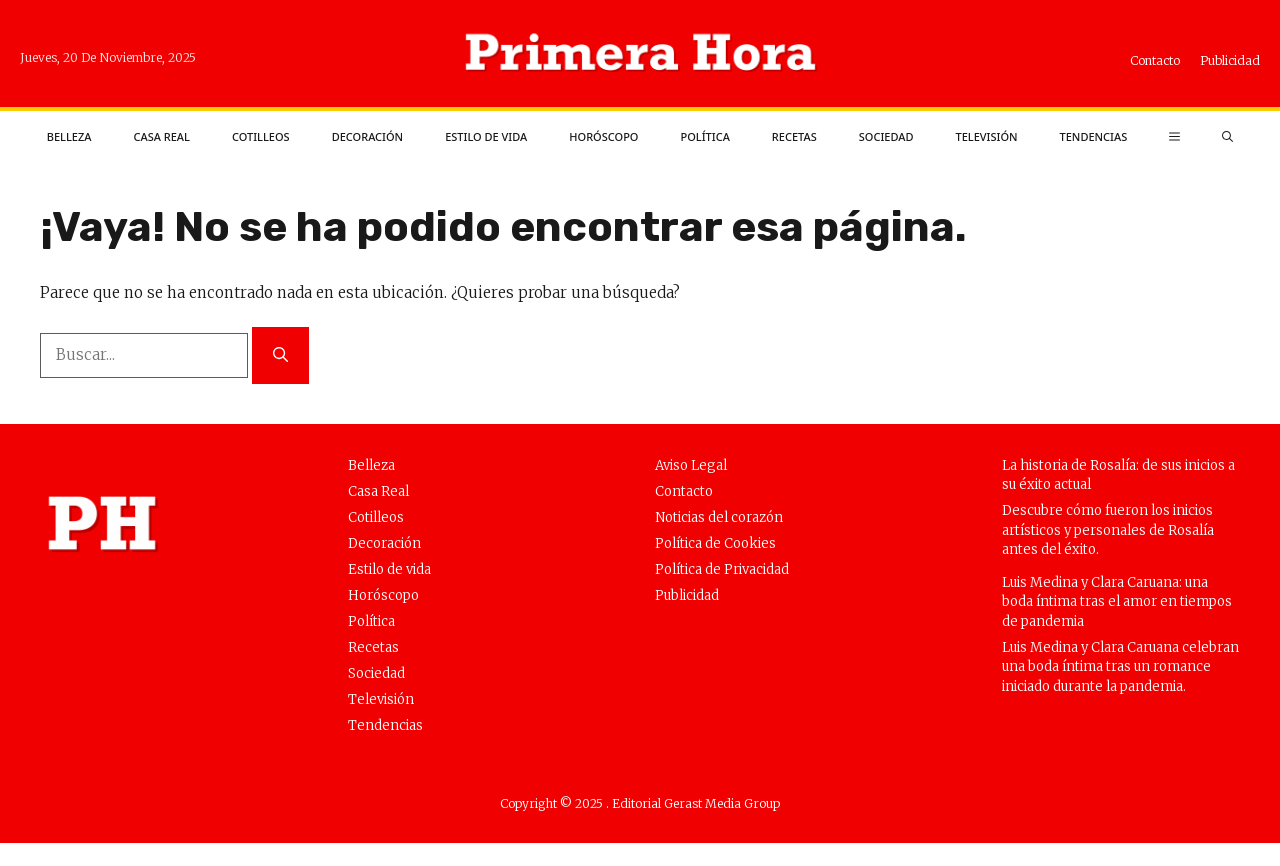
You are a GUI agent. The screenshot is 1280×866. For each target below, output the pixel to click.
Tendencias (1094, 136)
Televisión (986, 136)
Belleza (69, 136)
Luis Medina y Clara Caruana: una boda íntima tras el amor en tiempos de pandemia (1117, 602)
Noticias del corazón (719, 517)
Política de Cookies (715, 543)
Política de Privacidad (722, 569)
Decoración (368, 136)
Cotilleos (261, 136)
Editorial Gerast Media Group (696, 803)
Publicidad (1230, 60)
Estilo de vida (486, 136)
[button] (1227, 136)
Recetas (794, 136)
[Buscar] (280, 355)
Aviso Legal (691, 465)
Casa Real (161, 136)
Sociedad (886, 136)
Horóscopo (603, 136)
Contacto (1155, 60)
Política (704, 136)
